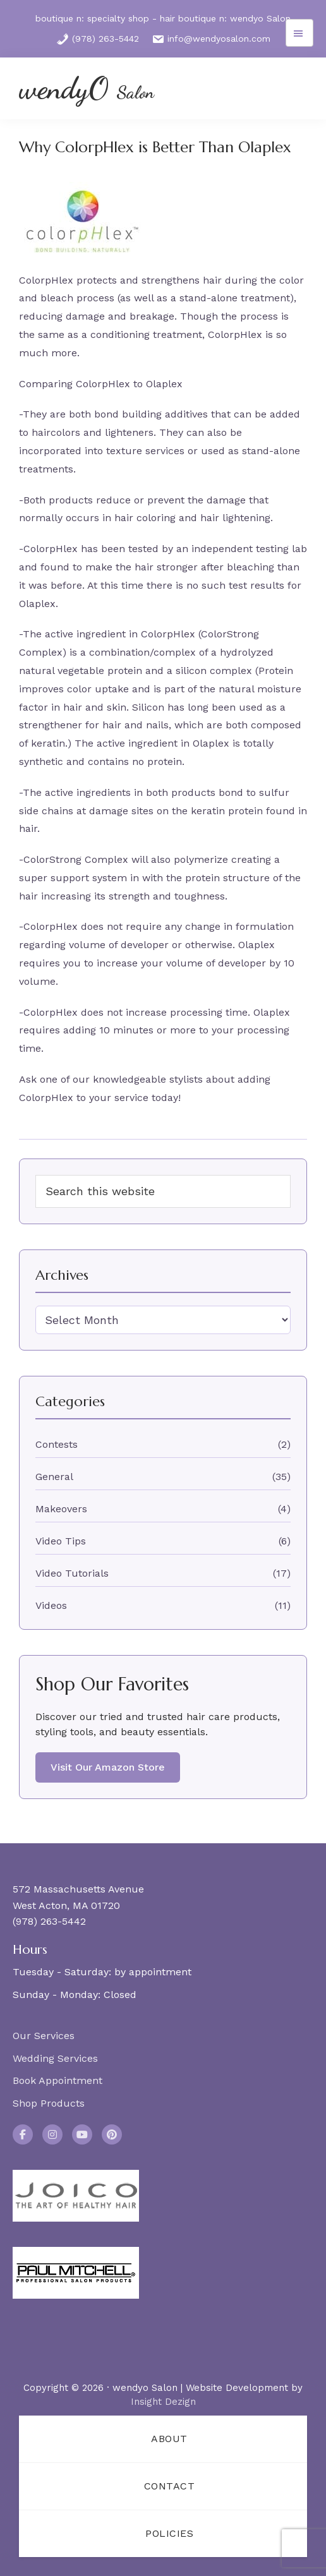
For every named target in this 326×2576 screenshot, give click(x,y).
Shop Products (49, 2103)
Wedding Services (55, 2058)
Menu (299, 33)
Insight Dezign (163, 2401)
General (54, 1477)
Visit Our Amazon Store (108, 1767)
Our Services (44, 2036)
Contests (56, 1444)
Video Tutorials (72, 1573)
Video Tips (60, 1541)
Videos (51, 1605)
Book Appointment (57, 2080)
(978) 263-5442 (97, 39)
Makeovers (61, 1509)
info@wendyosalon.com (211, 39)
